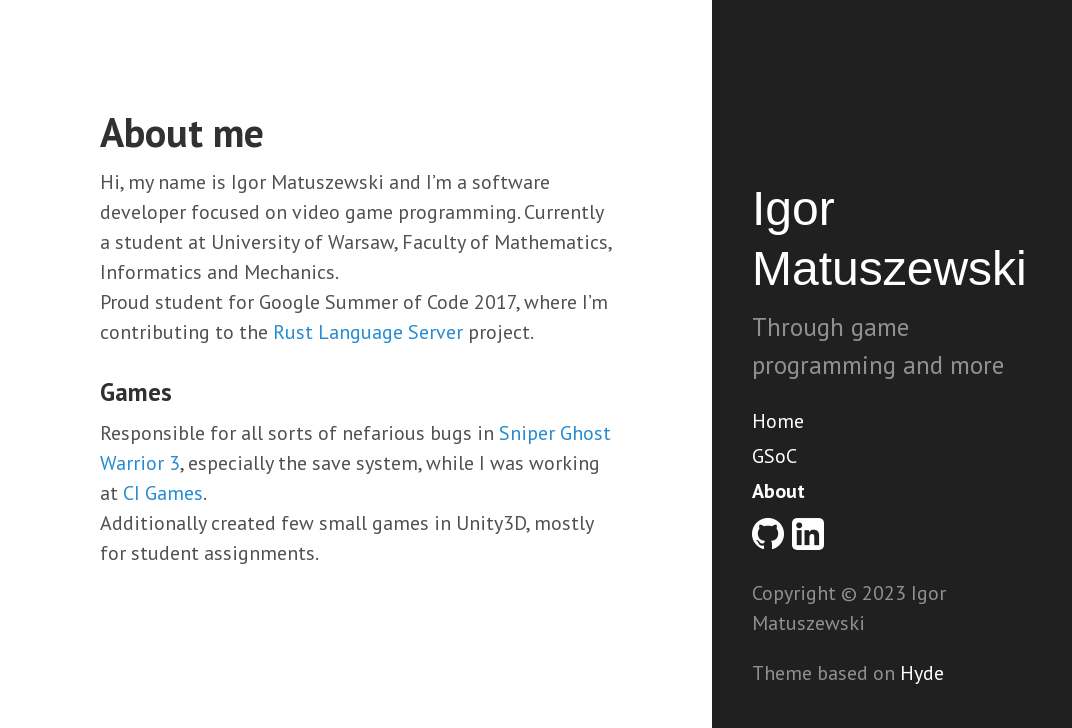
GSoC (774, 456)
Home (778, 421)
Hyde (922, 673)
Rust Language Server (368, 332)
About (778, 491)
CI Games (163, 493)
